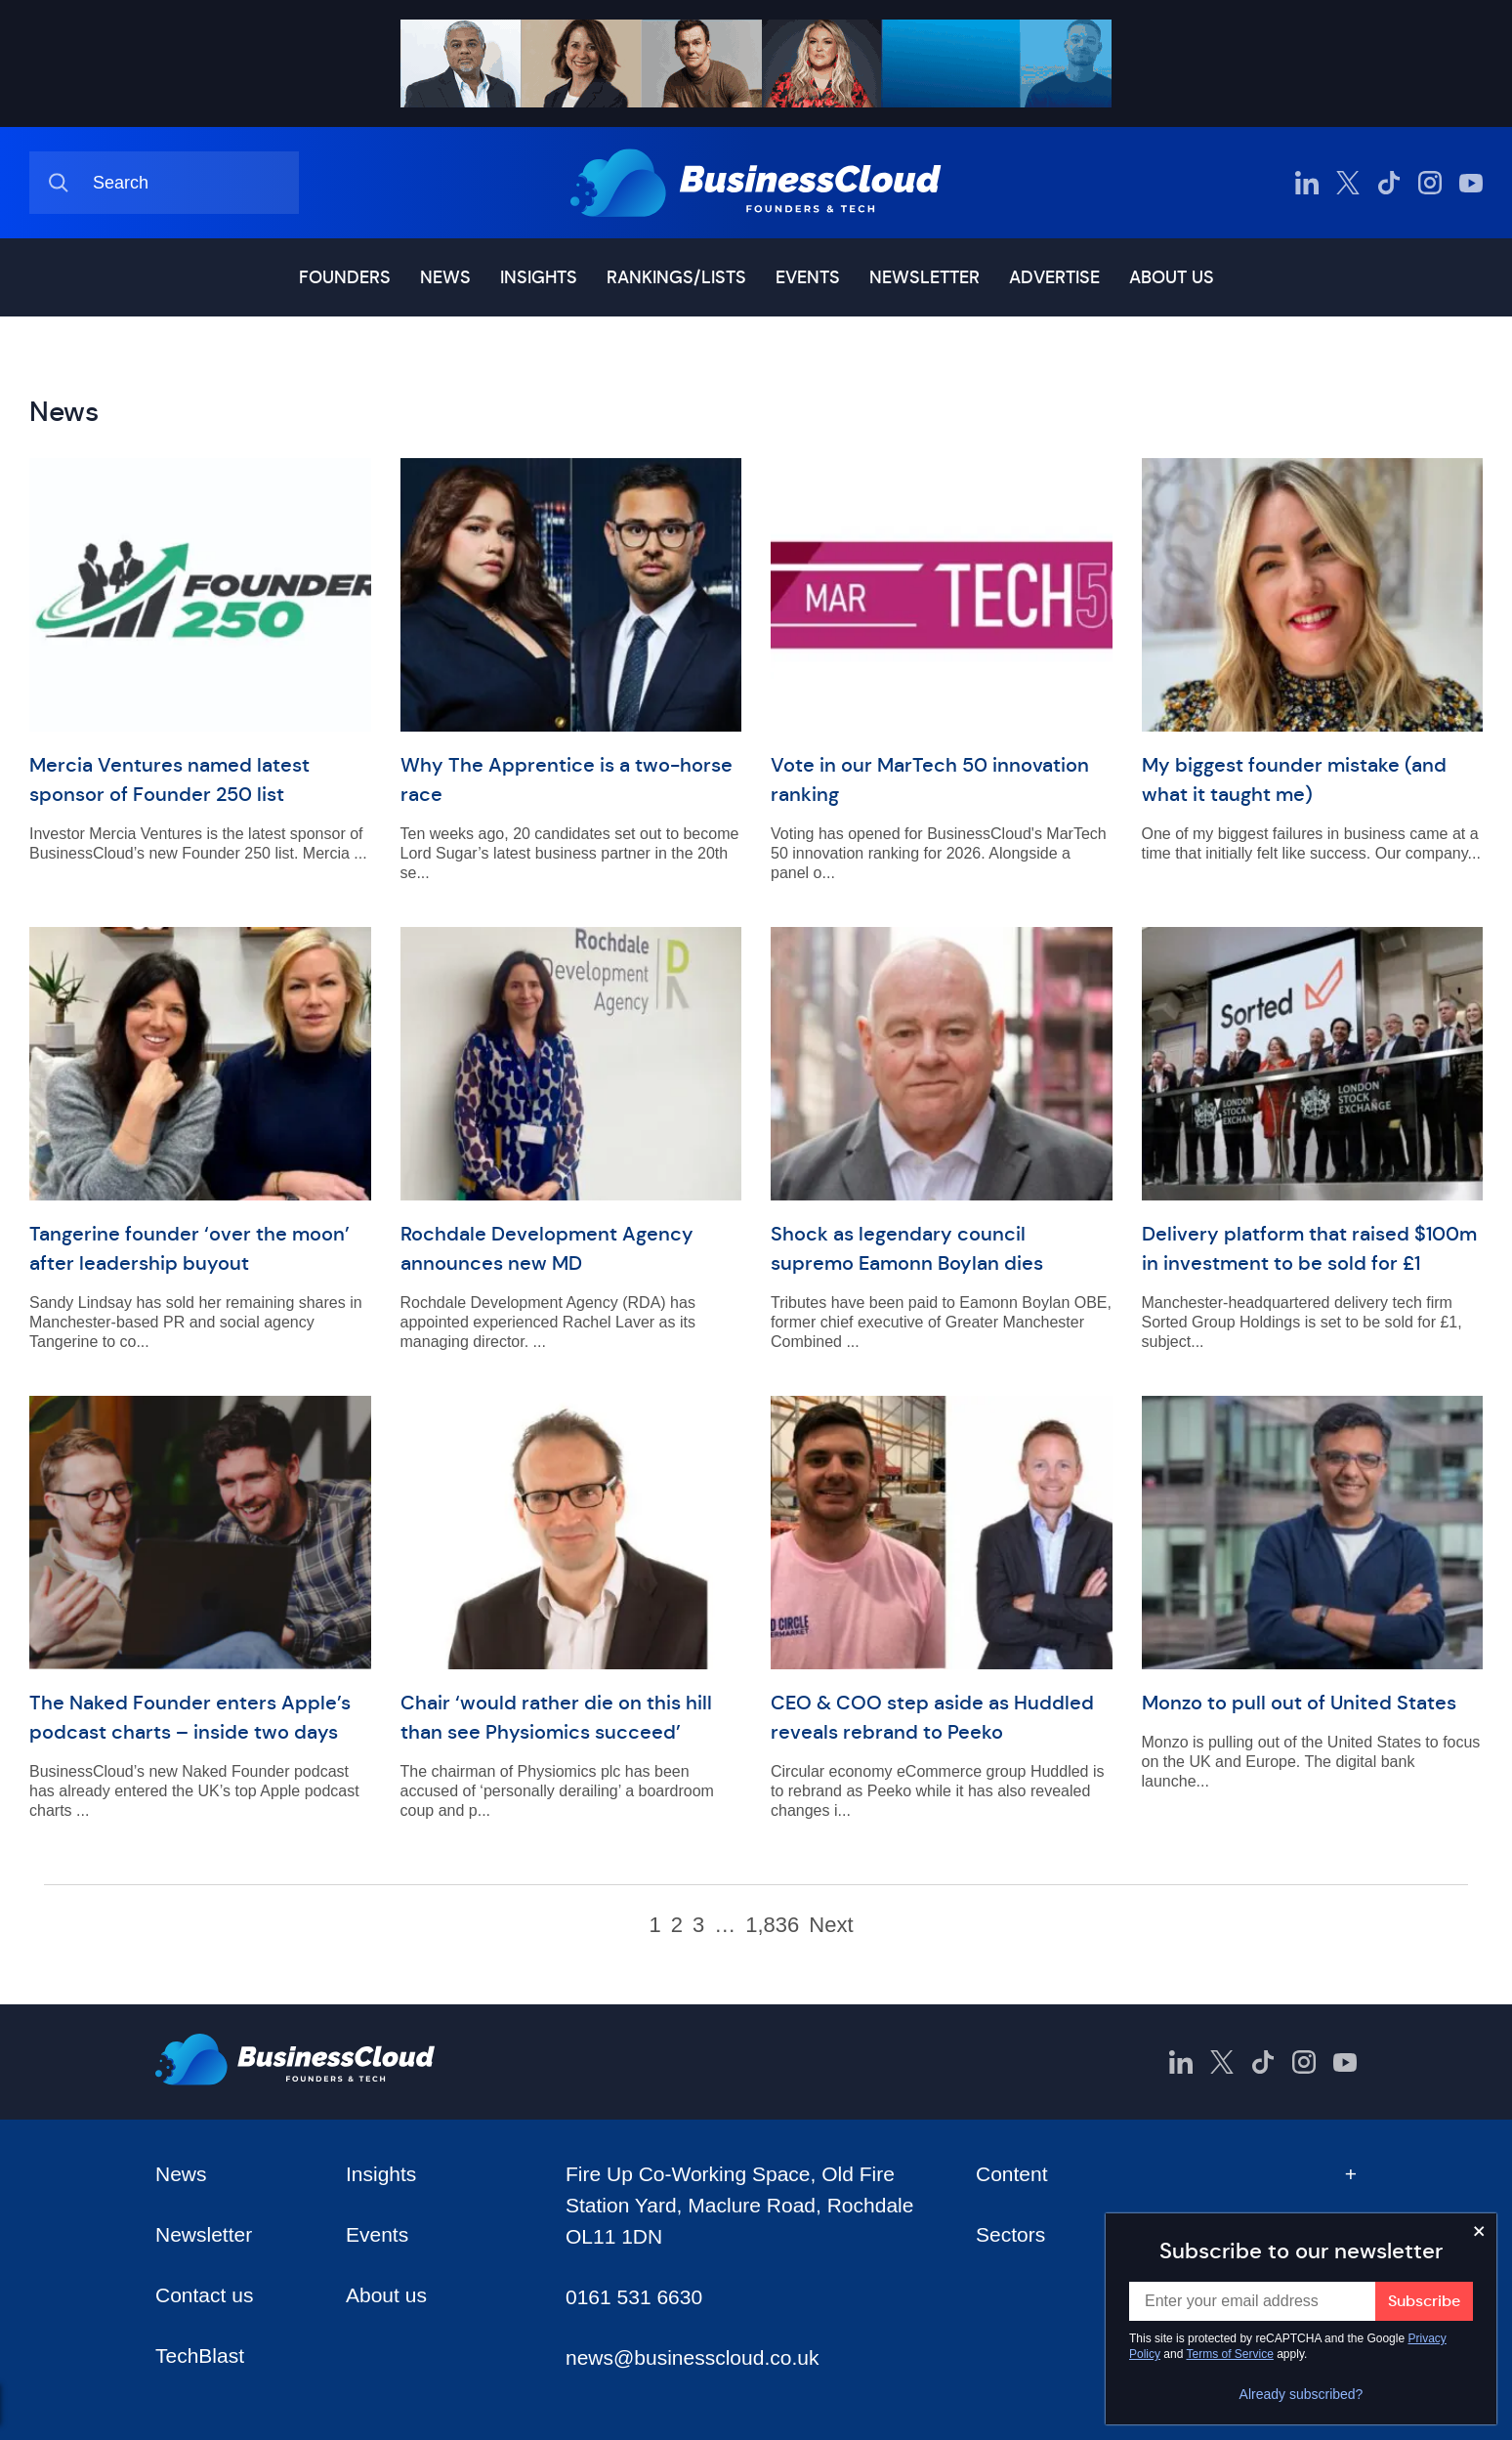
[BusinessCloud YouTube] (1471, 182)
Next (831, 1925)
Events (808, 277)
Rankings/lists (676, 277)
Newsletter (924, 277)
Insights (538, 277)
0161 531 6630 (634, 2297)
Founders (345, 277)
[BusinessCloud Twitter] (1348, 182)
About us (1171, 277)
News (445, 277)
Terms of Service (1230, 2354)
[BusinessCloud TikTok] (1389, 182)
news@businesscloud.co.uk (692, 2357)
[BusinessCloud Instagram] (1430, 182)
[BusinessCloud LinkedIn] (1307, 182)
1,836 (772, 1925)
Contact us (204, 2295)
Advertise (1054, 277)
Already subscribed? (1301, 2394)
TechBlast (199, 2355)
